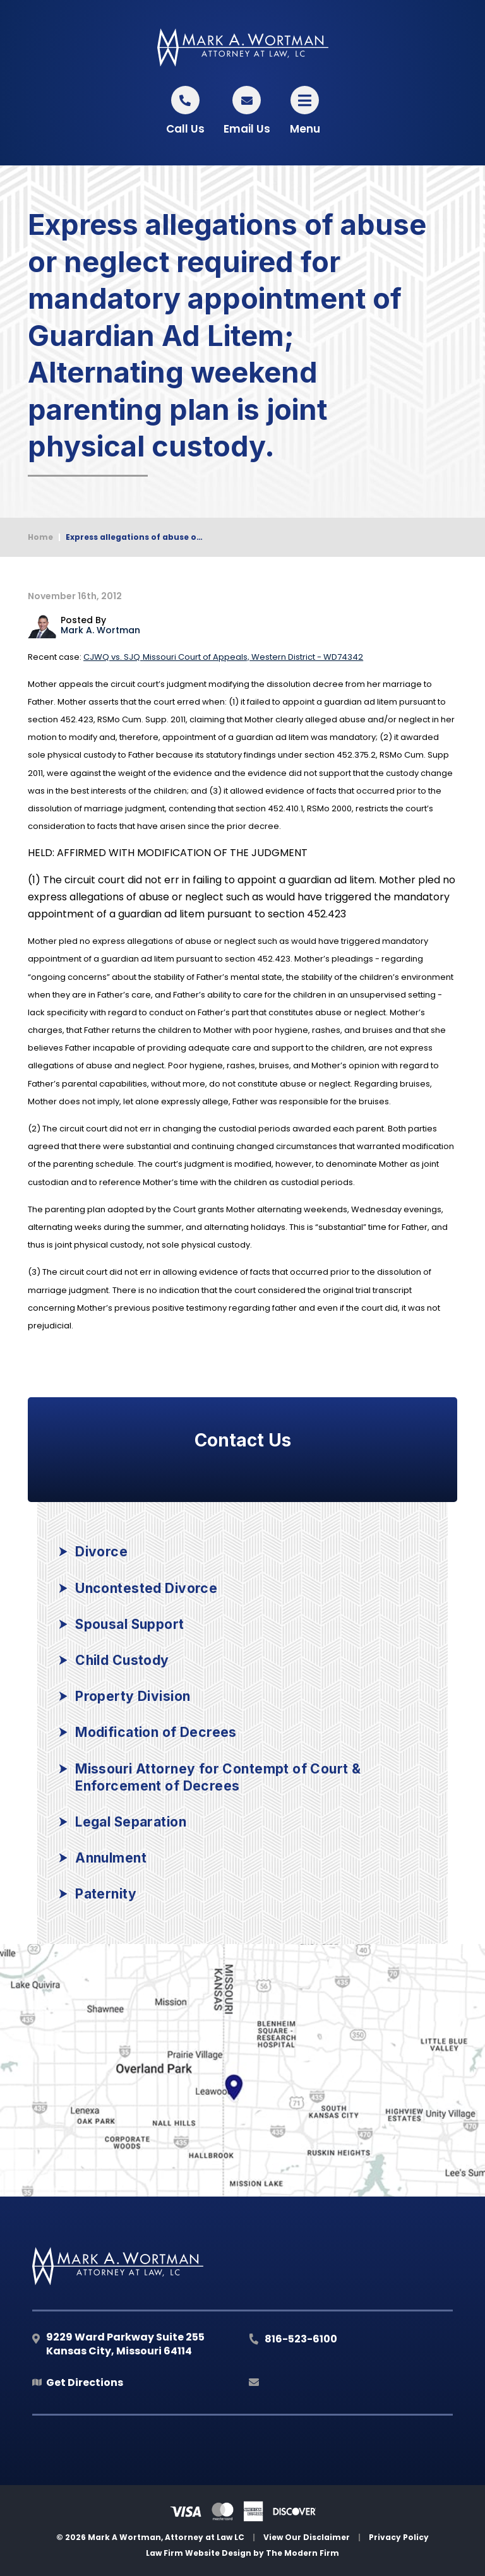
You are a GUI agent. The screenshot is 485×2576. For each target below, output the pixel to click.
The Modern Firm (302, 2553)
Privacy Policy (399, 2537)
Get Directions (84, 2382)
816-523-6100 (301, 2339)
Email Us (247, 128)
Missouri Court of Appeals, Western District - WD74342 (223, 657)
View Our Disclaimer (306, 2537)
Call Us (185, 128)
